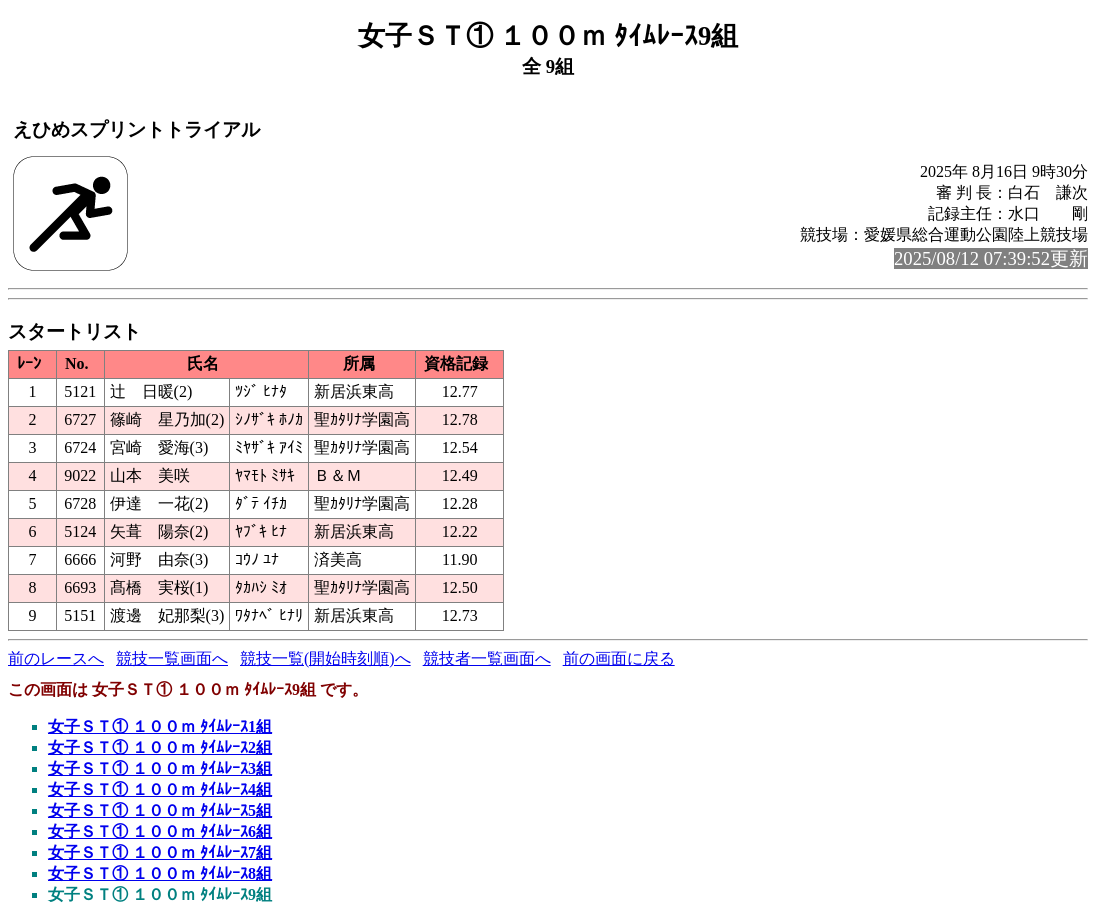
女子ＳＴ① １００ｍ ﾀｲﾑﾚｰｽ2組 (160, 747)
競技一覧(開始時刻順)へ (325, 658)
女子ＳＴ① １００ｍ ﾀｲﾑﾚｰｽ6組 (160, 831)
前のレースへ (56, 658)
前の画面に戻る (619, 658)
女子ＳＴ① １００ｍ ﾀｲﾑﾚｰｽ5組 (160, 810)
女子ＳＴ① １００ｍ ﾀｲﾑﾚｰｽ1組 (160, 726)
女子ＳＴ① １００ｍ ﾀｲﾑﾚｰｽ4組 (160, 789)
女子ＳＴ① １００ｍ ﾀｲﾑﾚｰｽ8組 (160, 873)
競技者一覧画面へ (487, 658)
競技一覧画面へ (172, 658)
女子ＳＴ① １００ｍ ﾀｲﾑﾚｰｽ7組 (160, 852)
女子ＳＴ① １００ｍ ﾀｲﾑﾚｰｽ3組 (160, 768)
